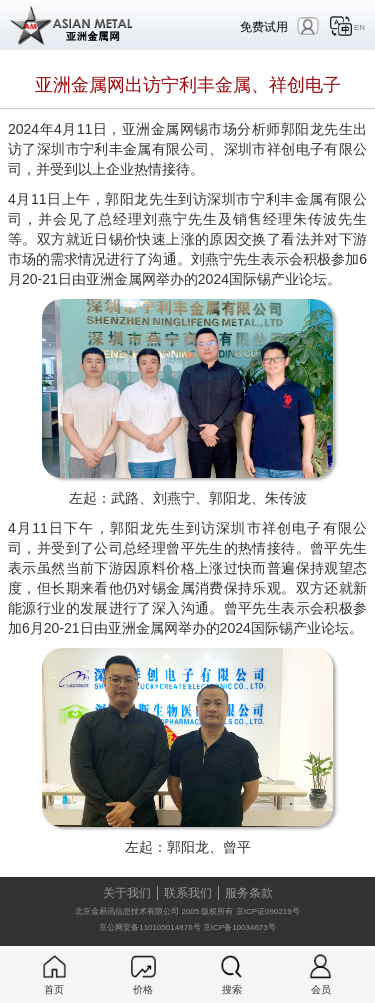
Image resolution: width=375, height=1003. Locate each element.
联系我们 (188, 893)
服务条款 (249, 893)
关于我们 (127, 893)
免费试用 (264, 26)
